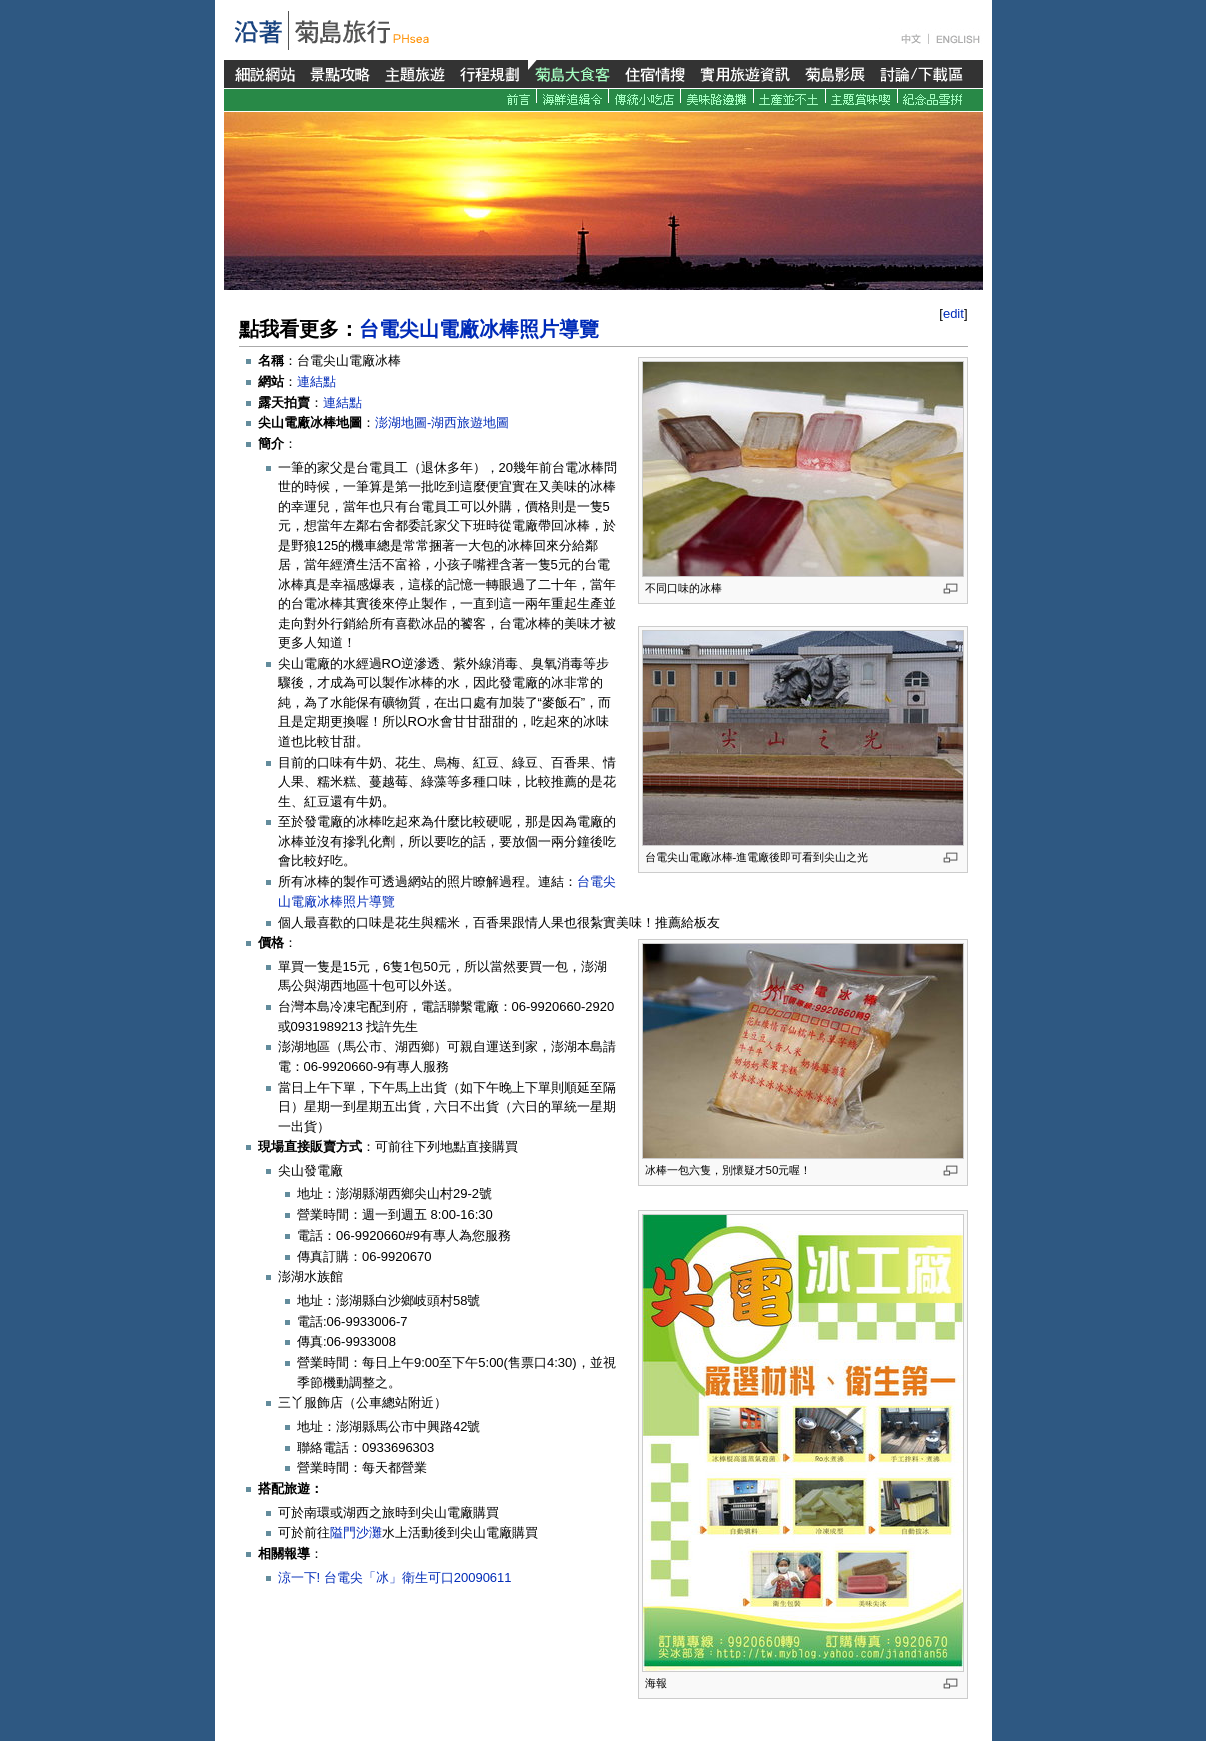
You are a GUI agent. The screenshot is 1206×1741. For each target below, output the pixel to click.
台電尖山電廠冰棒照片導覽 (479, 329)
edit (953, 313)
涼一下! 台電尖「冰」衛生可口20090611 (395, 1577)
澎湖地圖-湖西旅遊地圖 (442, 422)
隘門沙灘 (356, 1532)
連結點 (316, 381)
